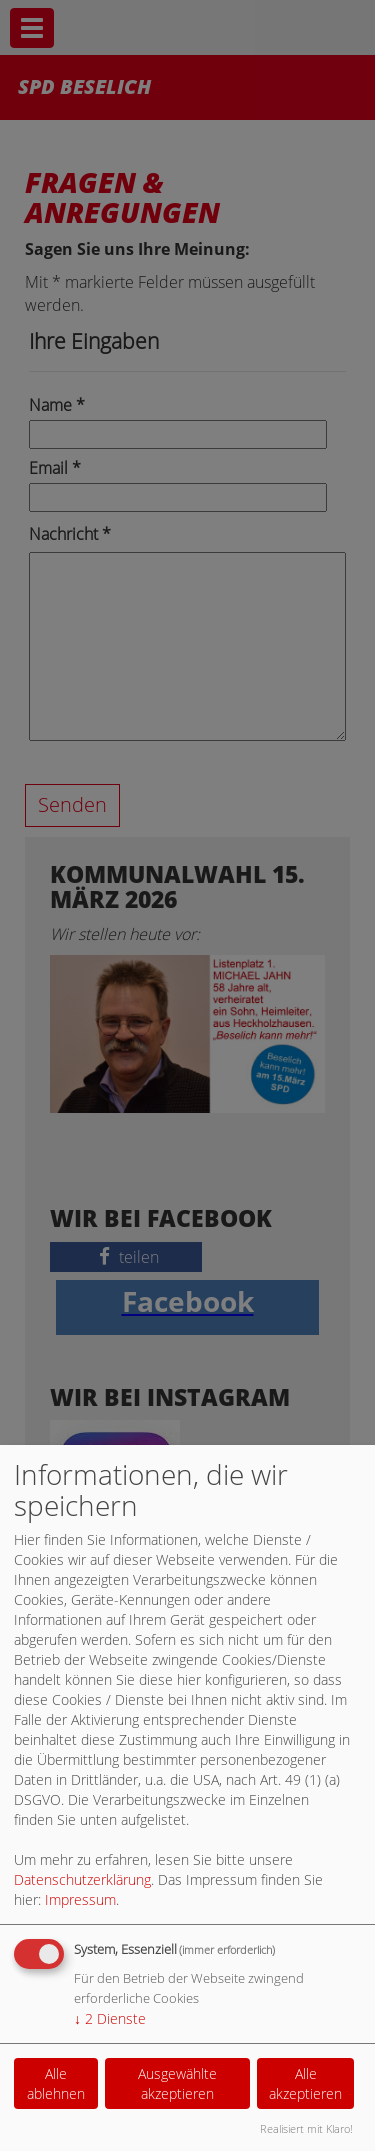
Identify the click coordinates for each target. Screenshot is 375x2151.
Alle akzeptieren (305, 2083)
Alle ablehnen (56, 2083)
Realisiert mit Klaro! (306, 2128)
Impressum (80, 1899)
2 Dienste (110, 2018)
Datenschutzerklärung (82, 1879)
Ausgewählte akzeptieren (177, 2083)
